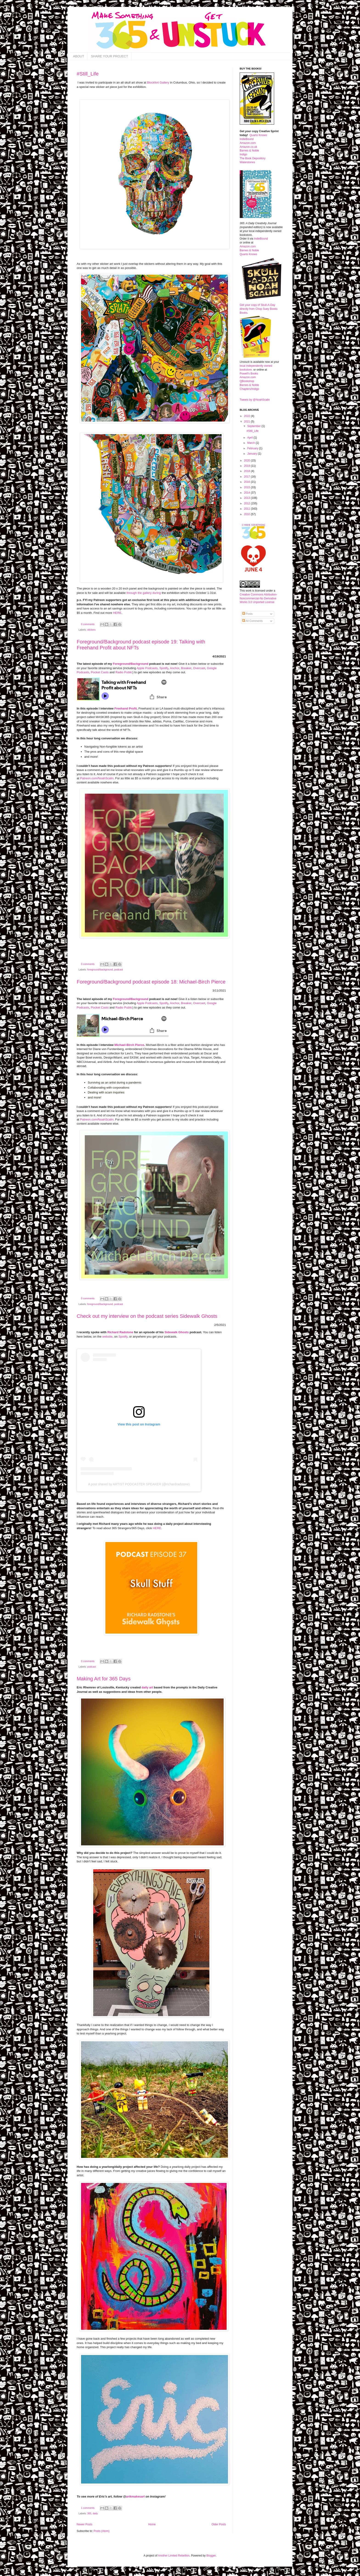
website (107, 1336)
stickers (91, 629)
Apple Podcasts (147, 668)
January (252, 453)
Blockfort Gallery (158, 82)
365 (89, 2513)
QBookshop (247, 381)
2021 (247, 421)
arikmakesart (135, 2496)
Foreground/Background (131, 663)
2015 (247, 487)
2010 (247, 514)
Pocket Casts (100, 672)
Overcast (199, 668)
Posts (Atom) (101, 2531)
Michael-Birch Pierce (129, 1045)
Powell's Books (249, 373)
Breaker (186, 668)
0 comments (88, 624)
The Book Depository (252, 158)
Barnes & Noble (249, 150)
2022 (247, 416)
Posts (247, 613)
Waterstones (247, 162)
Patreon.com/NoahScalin (97, 778)
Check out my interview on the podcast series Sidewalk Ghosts (147, 1316)
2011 (247, 508)
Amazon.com (248, 143)
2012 (247, 503)
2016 (247, 481)
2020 (247, 460)
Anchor (174, 668)
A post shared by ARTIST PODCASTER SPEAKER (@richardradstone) (139, 1484)
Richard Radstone (120, 1332)
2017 (247, 476)
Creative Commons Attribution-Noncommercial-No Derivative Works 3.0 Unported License (258, 598)
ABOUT (78, 56)
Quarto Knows (258, 135)
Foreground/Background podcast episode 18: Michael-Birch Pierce (151, 982)
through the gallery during (144, 593)
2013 (247, 498)
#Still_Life (87, 74)
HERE (117, 613)
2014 (247, 492)
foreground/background (100, 969)
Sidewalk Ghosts (177, 1332)
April (250, 437)
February (253, 448)
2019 (247, 465)
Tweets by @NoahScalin (255, 399)
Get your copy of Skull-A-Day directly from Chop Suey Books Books (259, 308)
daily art (147, 1687)
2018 (247, 471)
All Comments (252, 621)
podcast (118, 969)
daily (95, 2513)
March (251, 442)
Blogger (211, 2555)
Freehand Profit (125, 708)
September (254, 426)
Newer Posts (84, 2524)
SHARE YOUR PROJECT (109, 56)
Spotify (163, 668)
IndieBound (247, 139)
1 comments (88, 2507)
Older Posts (218, 2524)
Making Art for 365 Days (104, 1679)
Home (152, 2524)
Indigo (243, 154)
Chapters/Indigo (249, 389)
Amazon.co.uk (248, 146)
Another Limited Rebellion (173, 2555)
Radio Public (123, 672)
